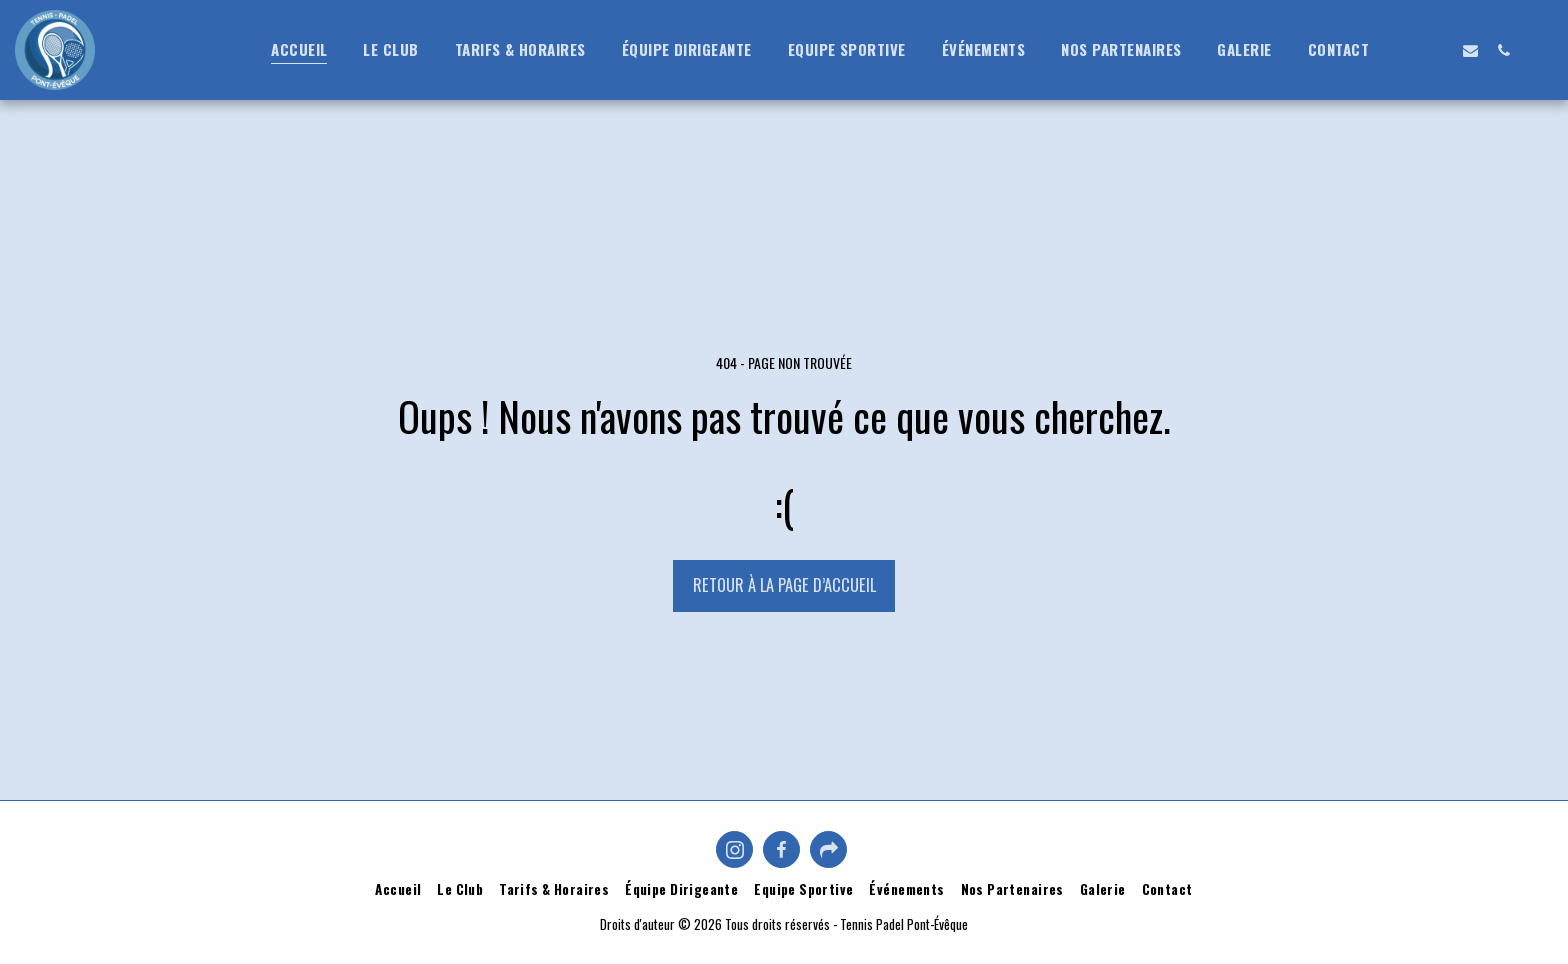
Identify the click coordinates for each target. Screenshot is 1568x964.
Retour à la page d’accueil (784, 584)
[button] (1404, 50)
